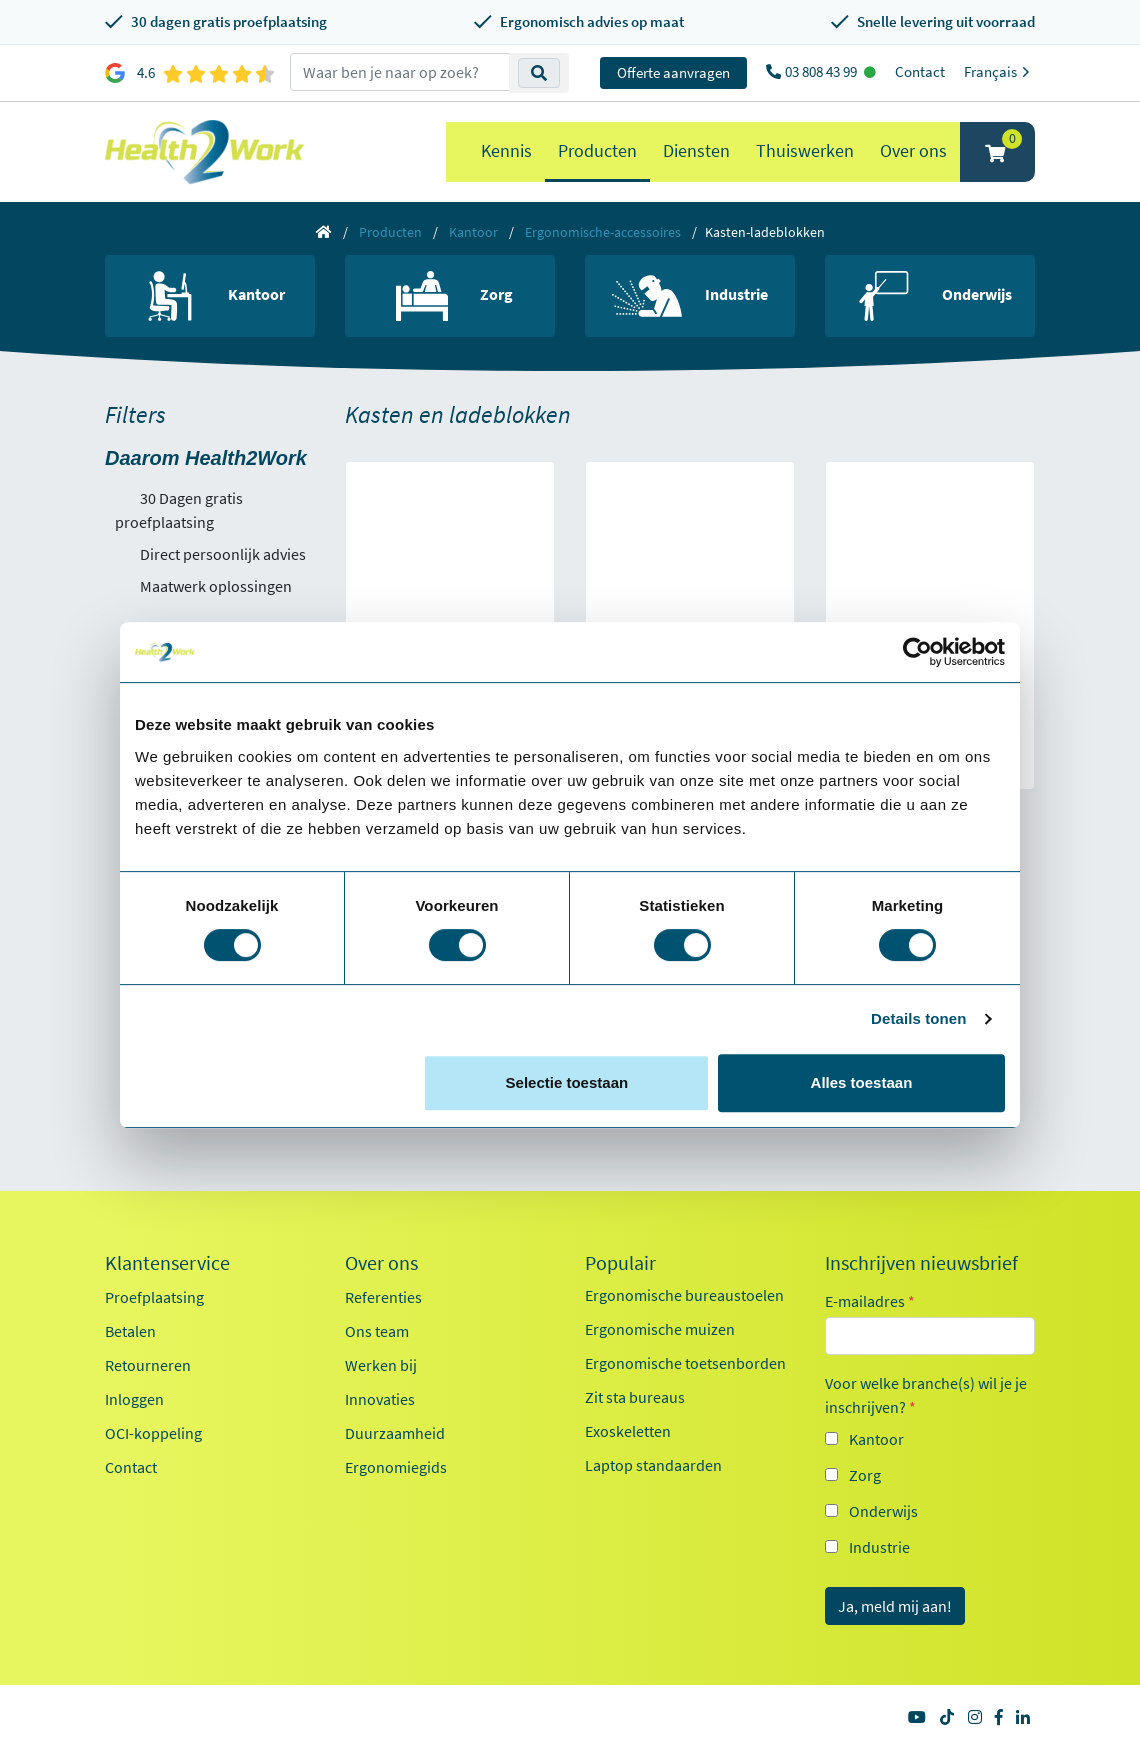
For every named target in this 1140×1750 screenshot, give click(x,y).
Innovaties (380, 1399)
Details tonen (918, 1018)
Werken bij (381, 1365)
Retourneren (148, 1365)
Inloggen (134, 1399)
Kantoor (473, 232)
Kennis (506, 150)
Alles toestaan (862, 1082)
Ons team (377, 1331)
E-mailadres (870, 1301)
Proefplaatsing (154, 1297)
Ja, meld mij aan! (895, 1606)
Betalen (130, 1331)
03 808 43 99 (822, 71)
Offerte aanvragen (673, 72)
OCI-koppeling (153, 1433)
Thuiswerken (805, 150)
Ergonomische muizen (660, 1329)
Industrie (879, 1547)
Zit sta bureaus (635, 1397)
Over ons (913, 150)
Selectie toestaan (567, 1082)
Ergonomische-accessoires (603, 232)
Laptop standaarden (653, 1465)
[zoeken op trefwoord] (400, 72)
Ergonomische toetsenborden (685, 1363)
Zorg (865, 1475)
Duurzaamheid (395, 1433)
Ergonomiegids (396, 1467)
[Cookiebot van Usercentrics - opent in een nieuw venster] (917, 652)
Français (999, 71)
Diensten (696, 150)
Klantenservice (167, 1263)
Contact (920, 71)
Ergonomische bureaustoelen (684, 1295)
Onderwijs (883, 1511)
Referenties (383, 1297)
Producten (597, 150)
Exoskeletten (628, 1431)
